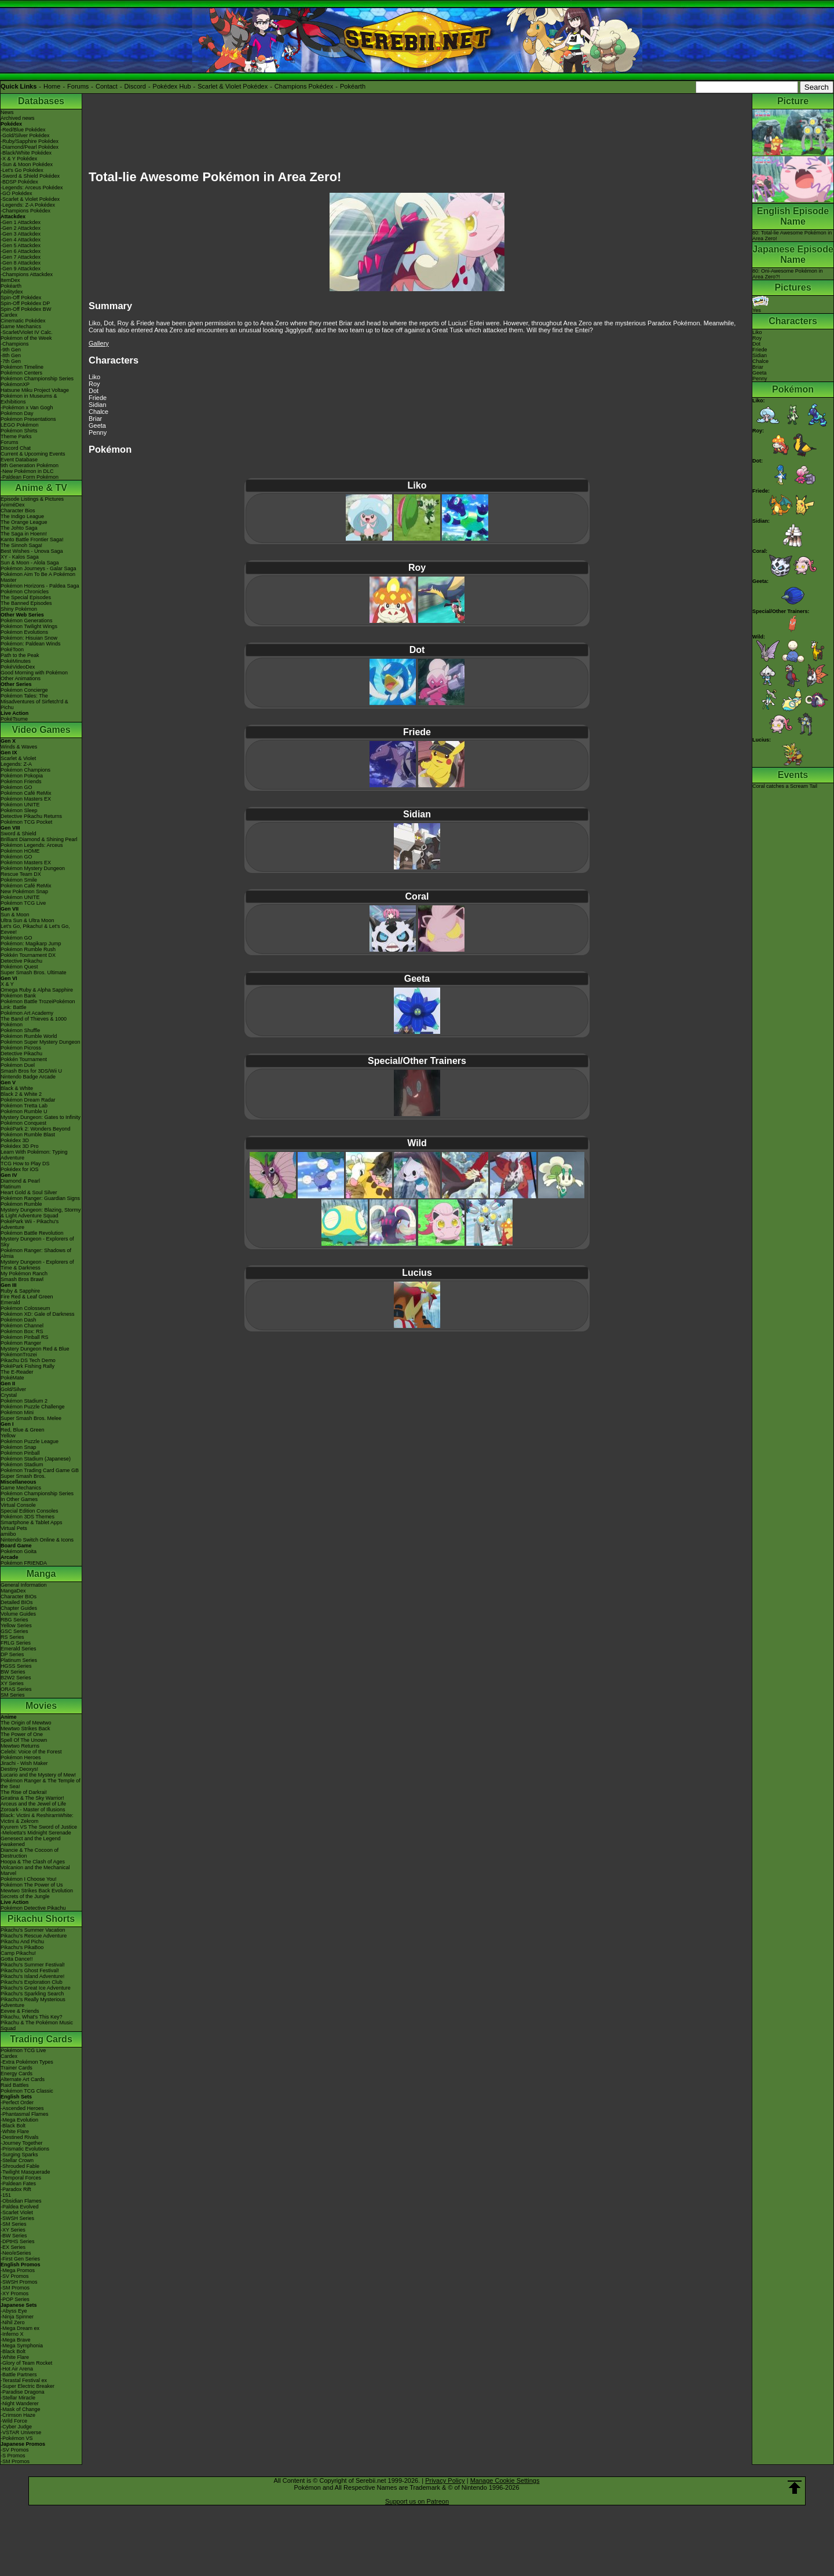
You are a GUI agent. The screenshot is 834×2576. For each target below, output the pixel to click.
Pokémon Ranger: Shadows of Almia (36, 1253)
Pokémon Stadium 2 (24, 1401)
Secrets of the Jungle (25, 1896)
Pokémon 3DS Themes (27, 1517)
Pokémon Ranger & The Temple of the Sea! (41, 1783)
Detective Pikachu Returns (31, 816)
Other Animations (21, 678)
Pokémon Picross (21, 1048)
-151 (6, 2195)
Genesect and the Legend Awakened (31, 1841)
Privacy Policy (444, 2480)
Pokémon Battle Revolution (32, 1233)
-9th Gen (11, 350)
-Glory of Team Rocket (26, 2363)
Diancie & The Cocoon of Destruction (29, 1853)
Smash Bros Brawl (22, 1279)
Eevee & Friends (20, 2011)
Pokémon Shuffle (20, 1030)
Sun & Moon (15, 915)
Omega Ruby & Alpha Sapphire (37, 990)
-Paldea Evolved (20, 2207)
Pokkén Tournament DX (28, 955)
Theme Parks (16, 436)
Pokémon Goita (18, 1551)
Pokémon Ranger (21, 1343)
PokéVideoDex (18, 667)
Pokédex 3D (15, 1140)
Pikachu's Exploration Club (32, 1982)
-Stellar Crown (17, 2160)
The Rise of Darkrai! (24, 1792)
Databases (41, 101)
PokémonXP (15, 384)
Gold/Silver (13, 1389)
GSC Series (14, 1631)
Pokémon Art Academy (27, 1013)
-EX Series (13, 2247)
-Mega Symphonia (22, 2346)
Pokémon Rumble (21, 1204)
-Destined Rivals (20, 2137)
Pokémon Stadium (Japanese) (36, 1459)
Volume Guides (18, 1614)
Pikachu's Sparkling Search (32, 1994)
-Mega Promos (18, 2270)
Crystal (9, 1395)
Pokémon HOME (20, 851)
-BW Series (14, 2236)
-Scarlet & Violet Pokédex (30, 199)
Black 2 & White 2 (21, 1094)
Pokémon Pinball (20, 1453)
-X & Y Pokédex (19, 159)
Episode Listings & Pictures (32, 499)
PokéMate (12, 1378)
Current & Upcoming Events (33, 454)
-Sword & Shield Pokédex (30, 176)
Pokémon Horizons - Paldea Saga (40, 586)
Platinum (11, 1187)
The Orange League (24, 522)
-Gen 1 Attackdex (21, 222)
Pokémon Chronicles (25, 592)
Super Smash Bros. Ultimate (34, 972)
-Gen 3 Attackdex (21, 234)
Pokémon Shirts (19, 431)
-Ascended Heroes (22, 2108)
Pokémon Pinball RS (25, 1337)
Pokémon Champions (25, 770)
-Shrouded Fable (20, 2166)
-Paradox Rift (16, 2189)
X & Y (7, 984)
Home (51, 86)
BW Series (13, 1672)
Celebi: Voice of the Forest (31, 1752)
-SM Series (14, 2224)
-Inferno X (12, 2334)
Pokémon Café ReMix (26, 793)
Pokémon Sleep (19, 810)
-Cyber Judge (16, 2427)
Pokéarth (352, 86)
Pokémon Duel (18, 1065)
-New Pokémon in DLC (27, 471)
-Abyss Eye (14, 2311)
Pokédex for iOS (20, 1169)
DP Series (12, 1654)
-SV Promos (15, 2276)
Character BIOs (18, 1596)
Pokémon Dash (18, 1320)
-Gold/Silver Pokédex (25, 135)
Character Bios (18, 510)
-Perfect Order (17, 2102)
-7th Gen (11, 361)
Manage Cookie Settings (505, 2480)
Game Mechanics (21, 326)
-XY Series (13, 2230)
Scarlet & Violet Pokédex (232, 86)
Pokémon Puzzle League (29, 1441)
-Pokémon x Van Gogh (27, 407)
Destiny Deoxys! (19, 1769)
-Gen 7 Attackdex (21, 257)
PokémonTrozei (19, 1354)
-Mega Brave (16, 2340)
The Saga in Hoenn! (24, 534)
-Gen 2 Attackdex (21, 228)
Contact (107, 86)
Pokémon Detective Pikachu (33, 1908)
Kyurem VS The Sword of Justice (39, 1827)
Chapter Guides (19, 1608)
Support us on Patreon (417, 2501)
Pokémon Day (17, 413)
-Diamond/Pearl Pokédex (29, 147)
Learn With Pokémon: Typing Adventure (34, 1155)
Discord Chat (16, 448)
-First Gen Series (20, 2259)
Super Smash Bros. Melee (31, 1418)
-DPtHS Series (18, 2241)
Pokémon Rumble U (24, 1111)
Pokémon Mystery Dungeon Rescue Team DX (33, 871)
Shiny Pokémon (19, 609)
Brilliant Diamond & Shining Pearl (39, 839)
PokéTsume (14, 719)
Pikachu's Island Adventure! (32, 1976)
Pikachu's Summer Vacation (33, 1930)
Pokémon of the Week (26, 338)
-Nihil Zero (13, 2322)
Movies (41, 1706)
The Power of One (22, 1734)
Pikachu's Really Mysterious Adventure (33, 2002)
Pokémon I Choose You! (29, 1879)
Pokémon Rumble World (29, 1036)
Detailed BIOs (17, 1602)
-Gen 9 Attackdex (21, 268)
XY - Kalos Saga (20, 557)
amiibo (8, 1534)
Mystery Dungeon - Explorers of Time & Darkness (37, 1265)
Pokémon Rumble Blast (28, 1134)
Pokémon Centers (21, 373)
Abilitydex (12, 292)
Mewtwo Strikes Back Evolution (37, 1891)
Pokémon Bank (18, 996)
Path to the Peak (20, 655)
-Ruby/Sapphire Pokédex (29, 141)
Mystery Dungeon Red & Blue (35, 1349)
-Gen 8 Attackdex (21, 263)
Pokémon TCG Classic (27, 2091)
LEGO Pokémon (20, 425)
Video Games (41, 730)
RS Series (12, 1637)
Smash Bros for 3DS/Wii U (31, 1071)
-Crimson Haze (18, 2415)
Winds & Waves (19, 747)
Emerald (10, 1302)
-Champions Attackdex (27, 274)
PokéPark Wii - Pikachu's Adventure (29, 1224)
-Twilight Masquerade (25, 2172)
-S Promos (13, 2455)
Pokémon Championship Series (37, 378)
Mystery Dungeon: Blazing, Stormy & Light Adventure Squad (41, 1213)
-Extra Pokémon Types (27, 2062)
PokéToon (12, 649)
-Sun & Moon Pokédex (27, 164)
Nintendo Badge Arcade (28, 1077)
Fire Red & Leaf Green (27, 1297)
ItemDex (10, 280)
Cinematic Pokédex (23, 321)
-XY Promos (14, 2293)
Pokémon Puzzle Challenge (33, 1407)
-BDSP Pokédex (19, 182)
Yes (760, 307)
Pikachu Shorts (41, 1919)
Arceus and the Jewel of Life (33, 1804)
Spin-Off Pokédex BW (26, 309)
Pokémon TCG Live (23, 903)
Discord (135, 86)
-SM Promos (15, 2288)
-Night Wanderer (20, 2403)
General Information (24, 1585)
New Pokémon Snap (24, 891)
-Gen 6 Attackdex (21, 251)
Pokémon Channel (22, 1326)
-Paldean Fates (18, 2183)
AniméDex (13, 505)
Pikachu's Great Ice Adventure (36, 1988)
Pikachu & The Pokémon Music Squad (37, 2025)
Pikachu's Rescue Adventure (34, 1936)
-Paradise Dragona (23, 2392)
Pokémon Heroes (21, 1757)
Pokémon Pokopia (22, 776)
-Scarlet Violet (17, 2212)
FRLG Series (16, 1643)
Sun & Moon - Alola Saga (30, 563)
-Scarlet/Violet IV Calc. (27, 332)
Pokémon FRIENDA (24, 1563)
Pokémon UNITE (20, 805)
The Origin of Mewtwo (26, 1723)
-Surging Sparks (19, 2154)
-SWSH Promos (19, 2282)
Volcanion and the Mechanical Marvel (35, 1870)
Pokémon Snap (18, 1447)
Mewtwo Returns (20, 1746)
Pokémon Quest (19, 967)
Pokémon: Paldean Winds (31, 644)
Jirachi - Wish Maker (24, 1763)
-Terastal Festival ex (24, 2380)
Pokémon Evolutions (24, 632)
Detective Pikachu (21, 961)
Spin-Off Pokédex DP (25, 303)
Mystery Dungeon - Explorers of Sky (37, 1241)
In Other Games (19, 1499)
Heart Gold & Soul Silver (29, 1192)
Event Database (19, 460)
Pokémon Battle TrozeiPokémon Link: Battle (38, 1004)
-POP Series (15, 2299)
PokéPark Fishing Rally (27, 1366)
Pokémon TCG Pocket (26, 822)
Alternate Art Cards (23, 2079)
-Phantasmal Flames (25, 2114)
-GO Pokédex (16, 193)
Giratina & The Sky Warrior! (32, 1798)
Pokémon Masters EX (26, 799)
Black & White (17, 1088)
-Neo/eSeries (16, 2253)
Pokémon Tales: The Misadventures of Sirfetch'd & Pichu (34, 701)
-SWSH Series (17, 2218)
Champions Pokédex (304, 86)
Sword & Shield (18, 833)
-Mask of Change (21, 2409)
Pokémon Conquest (23, 1123)
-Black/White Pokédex (26, 153)
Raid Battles (15, 2085)
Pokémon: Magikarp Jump (31, 943)
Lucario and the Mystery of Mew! (38, 1775)
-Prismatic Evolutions (25, 2149)
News (7, 112)
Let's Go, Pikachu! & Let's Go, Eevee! (35, 929)
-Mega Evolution (19, 2120)
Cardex (9, 315)
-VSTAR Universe (21, 2432)
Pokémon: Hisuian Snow (29, 638)
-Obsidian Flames (21, 2201)
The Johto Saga (19, 528)
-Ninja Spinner (17, 2317)
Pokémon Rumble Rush (28, 949)
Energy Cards (16, 2073)
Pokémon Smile (19, 880)
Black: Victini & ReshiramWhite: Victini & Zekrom (37, 1818)
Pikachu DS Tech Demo (28, 1360)
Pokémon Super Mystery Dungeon (41, 1042)
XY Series (12, 1683)
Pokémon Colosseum (25, 1308)
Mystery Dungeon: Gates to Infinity (41, 1117)
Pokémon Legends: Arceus (32, 845)
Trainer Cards (16, 2068)
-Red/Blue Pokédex (23, 130)
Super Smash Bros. (23, 1476)
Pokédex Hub (172, 86)
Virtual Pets (14, 1528)
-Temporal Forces (21, 2178)
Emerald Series (18, 1649)
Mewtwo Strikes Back (25, 1728)
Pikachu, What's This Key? (32, 2017)
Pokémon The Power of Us (32, 1885)
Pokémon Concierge (24, 690)
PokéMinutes (16, 661)
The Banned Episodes (26, 603)
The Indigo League (22, 516)
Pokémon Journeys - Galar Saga (38, 568)
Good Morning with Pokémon (34, 673)
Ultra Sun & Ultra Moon (27, 920)
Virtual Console (18, 1505)
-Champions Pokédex (25, 211)
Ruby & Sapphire (20, 1291)
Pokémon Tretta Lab (24, 1106)
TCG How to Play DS (25, 1163)
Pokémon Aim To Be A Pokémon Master (38, 577)
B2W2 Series (16, 1677)
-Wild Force (14, 2421)
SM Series (13, 1695)
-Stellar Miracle (18, 2398)
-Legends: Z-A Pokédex (28, 205)
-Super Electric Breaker (27, 2386)
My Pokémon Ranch (24, 1273)
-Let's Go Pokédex (22, 170)
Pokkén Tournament (24, 1059)
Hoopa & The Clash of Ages (33, 1862)
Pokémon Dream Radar (28, 1100)
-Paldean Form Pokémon (29, 477)
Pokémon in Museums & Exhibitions (29, 399)
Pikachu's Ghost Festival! (30, 1970)
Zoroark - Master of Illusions (33, 1809)
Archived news (18, 118)
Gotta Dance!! (17, 1959)
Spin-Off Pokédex (21, 297)
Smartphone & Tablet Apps (31, 1522)
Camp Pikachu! (18, 1953)
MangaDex (13, 1591)
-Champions (15, 344)
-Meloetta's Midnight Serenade (36, 1833)
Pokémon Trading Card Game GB (40, 1470)
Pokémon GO (16, 787)
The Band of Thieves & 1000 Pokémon (34, 1022)
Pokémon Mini (17, 1412)
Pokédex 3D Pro (20, 1146)
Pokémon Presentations (28, 419)
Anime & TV (41, 488)
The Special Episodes (26, 597)
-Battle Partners (19, 2374)
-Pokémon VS (17, 2438)
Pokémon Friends (21, 781)
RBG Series (14, 1620)
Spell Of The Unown (24, 1740)
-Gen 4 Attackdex (21, 240)
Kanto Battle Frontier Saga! (32, 539)
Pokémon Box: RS (22, 1331)
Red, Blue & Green (23, 1430)
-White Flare (15, 2131)
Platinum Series (19, 1660)
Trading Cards (41, 2039)
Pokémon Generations (27, 620)
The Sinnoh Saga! (21, 545)
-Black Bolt (13, 2126)
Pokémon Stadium (22, 1464)
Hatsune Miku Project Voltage (35, 390)
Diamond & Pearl (20, 1181)
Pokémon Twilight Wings (29, 626)
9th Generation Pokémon (29, 465)
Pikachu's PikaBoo (22, 1947)
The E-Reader (17, 1372)
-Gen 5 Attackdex (21, 245)
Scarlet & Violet (18, 758)
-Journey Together (21, 2143)
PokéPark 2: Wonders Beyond (35, 1129)
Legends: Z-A (16, 764)
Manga (41, 1574)
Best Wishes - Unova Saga (32, 551)
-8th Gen (11, 355)
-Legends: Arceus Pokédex (32, 187)
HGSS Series (16, 1666)
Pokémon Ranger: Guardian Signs (40, 1198)
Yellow (8, 1436)
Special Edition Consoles (29, 1511)
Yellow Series (16, 1625)
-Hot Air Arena (17, 2369)
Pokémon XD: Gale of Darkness (38, 1314)
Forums (78, 86)
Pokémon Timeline (22, 367)
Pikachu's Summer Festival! (33, 1965)
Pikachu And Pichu (22, 1941)
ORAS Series (16, 1689)
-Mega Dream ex (20, 2328)
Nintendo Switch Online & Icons (37, 1540)
